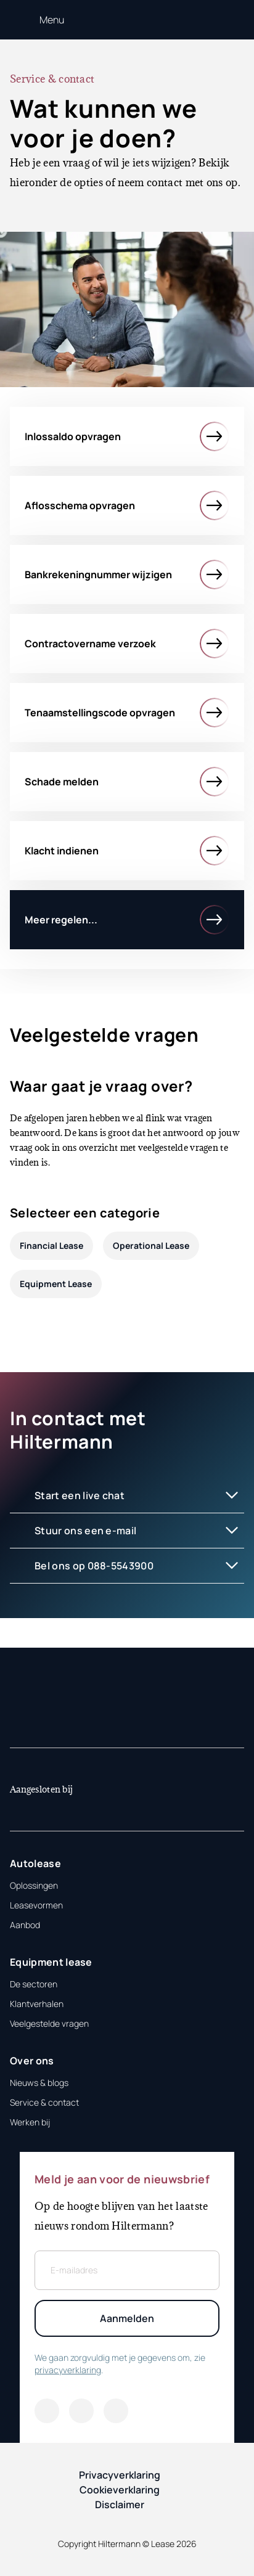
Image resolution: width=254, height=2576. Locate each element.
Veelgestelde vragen (49, 2023)
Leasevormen (36, 1905)
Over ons (32, 2060)
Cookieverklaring (120, 2489)
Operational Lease (151, 1245)
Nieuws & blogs (39, 2082)
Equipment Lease (56, 1284)
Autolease (35, 1863)
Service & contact (44, 2102)
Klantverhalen (36, 2004)
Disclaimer (119, 2504)
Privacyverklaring (119, 2475)
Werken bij (30, 2122)
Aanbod (25, 1925)
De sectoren (33, 1984)
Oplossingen (34, 1885)
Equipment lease (51, 1962)
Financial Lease (51, 1245)
